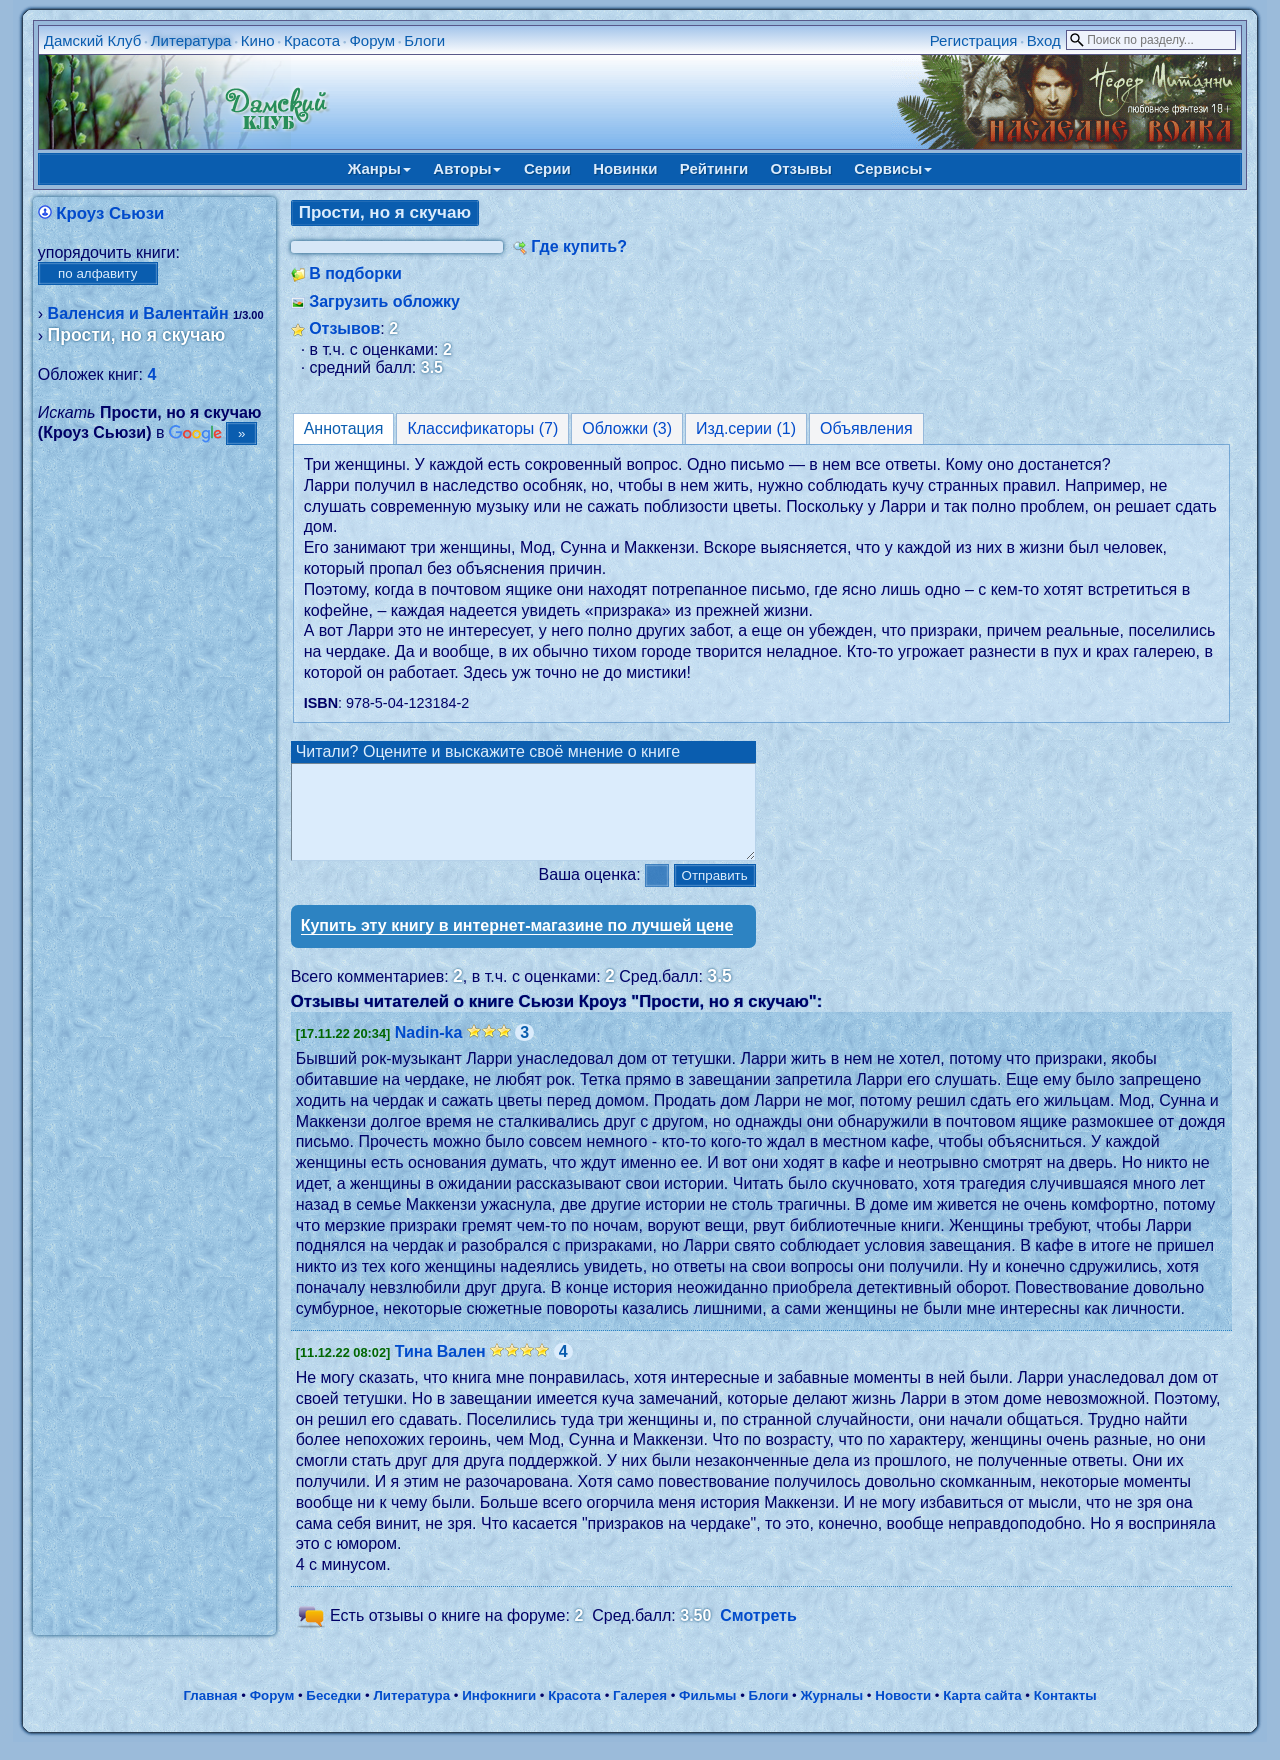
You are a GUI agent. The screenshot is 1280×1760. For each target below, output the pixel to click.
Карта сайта (982, 1713)
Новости (903, 1713)
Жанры (379, 168)
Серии (547, 168)
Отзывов (344, 328)
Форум (372, 40)
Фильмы (707, 1713)
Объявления (866, 428)
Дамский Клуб (93, 40)
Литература (191, 40)
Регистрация (974, 40)
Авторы (467, 168)
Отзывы (801, 168)
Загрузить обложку (384, 301)
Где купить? (579, 246)
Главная (210, 1713)
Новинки (625, 168)
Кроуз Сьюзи (110, 213)
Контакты (1065, 1713)
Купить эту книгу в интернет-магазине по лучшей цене (517, 943)
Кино (258, 40)
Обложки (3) (627, 428)
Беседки (333, 1713)
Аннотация (344, 428)
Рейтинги (714, 168)
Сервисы (893, 168)
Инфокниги (499, 1713)
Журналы (831, 1713)
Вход (1044, 40)
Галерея (640, 1713)
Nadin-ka (429, 1050)
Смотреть (758, 1633)
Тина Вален (440, 1369)
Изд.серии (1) (746, 428)
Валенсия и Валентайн (138, 313)
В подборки (355, 273)
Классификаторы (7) (482, 428)
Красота (312, 40)
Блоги (424, 40)
